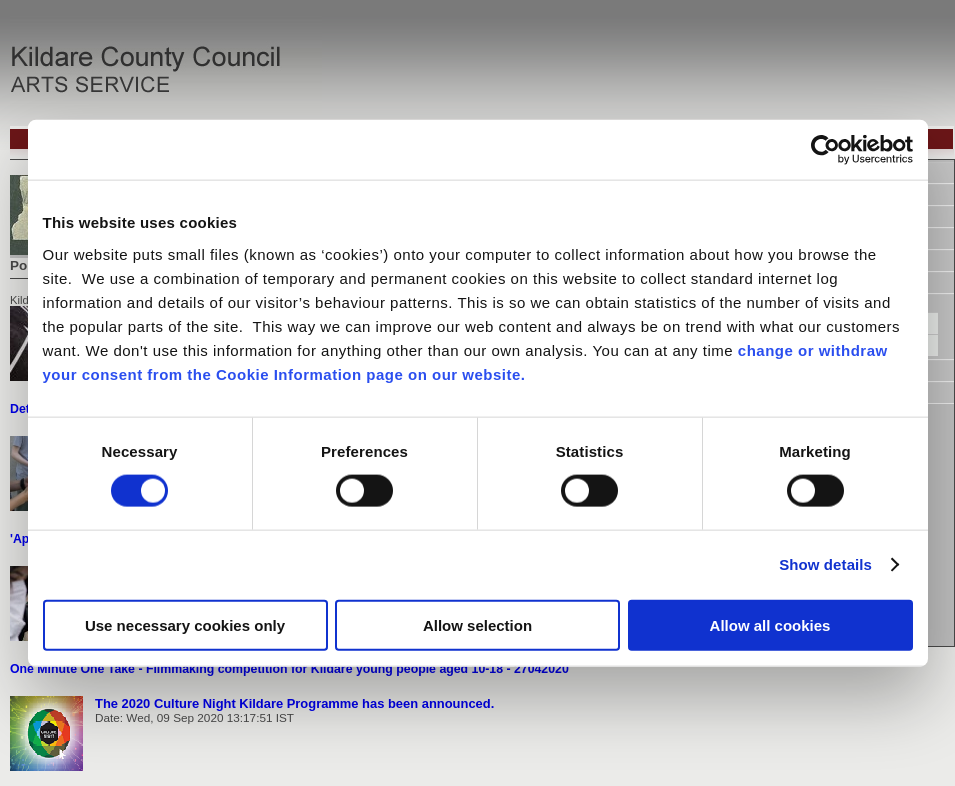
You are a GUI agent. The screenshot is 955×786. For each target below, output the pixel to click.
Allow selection (477, 624)
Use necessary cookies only (185, 624)
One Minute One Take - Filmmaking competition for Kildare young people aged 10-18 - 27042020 (289, 669)
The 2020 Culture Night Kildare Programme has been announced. (294, 703)
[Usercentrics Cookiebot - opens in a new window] (825, 150)
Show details (825, 564)
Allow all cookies (770, 624)
